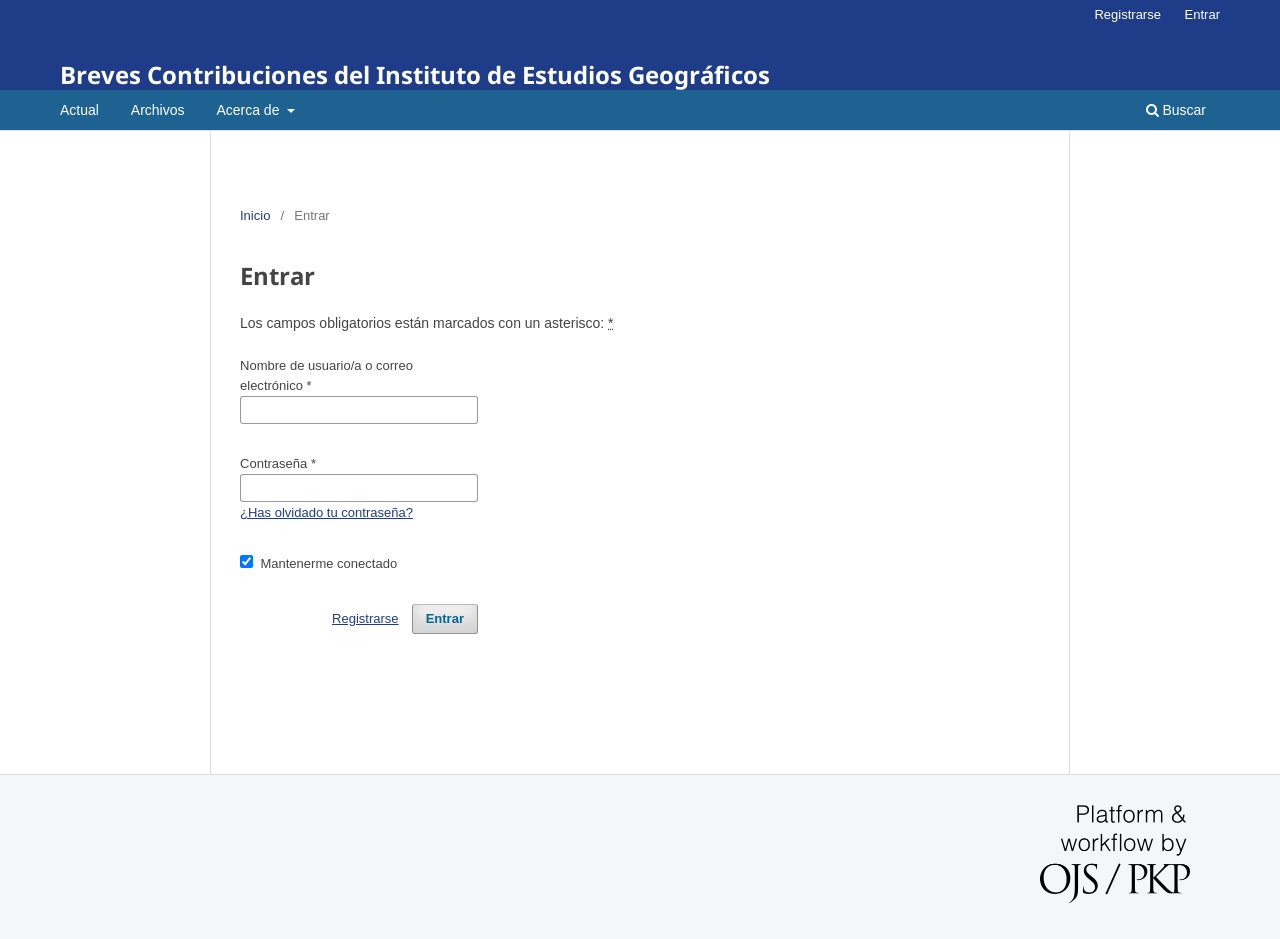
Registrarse (1127, 14)
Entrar (1202, 14)
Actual (79, 110)
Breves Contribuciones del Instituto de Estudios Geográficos (415, 74)
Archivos (158, 110)
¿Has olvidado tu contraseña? (326, 512)
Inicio (255, 215)
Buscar (1176, 110)
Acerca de (249, 110)
